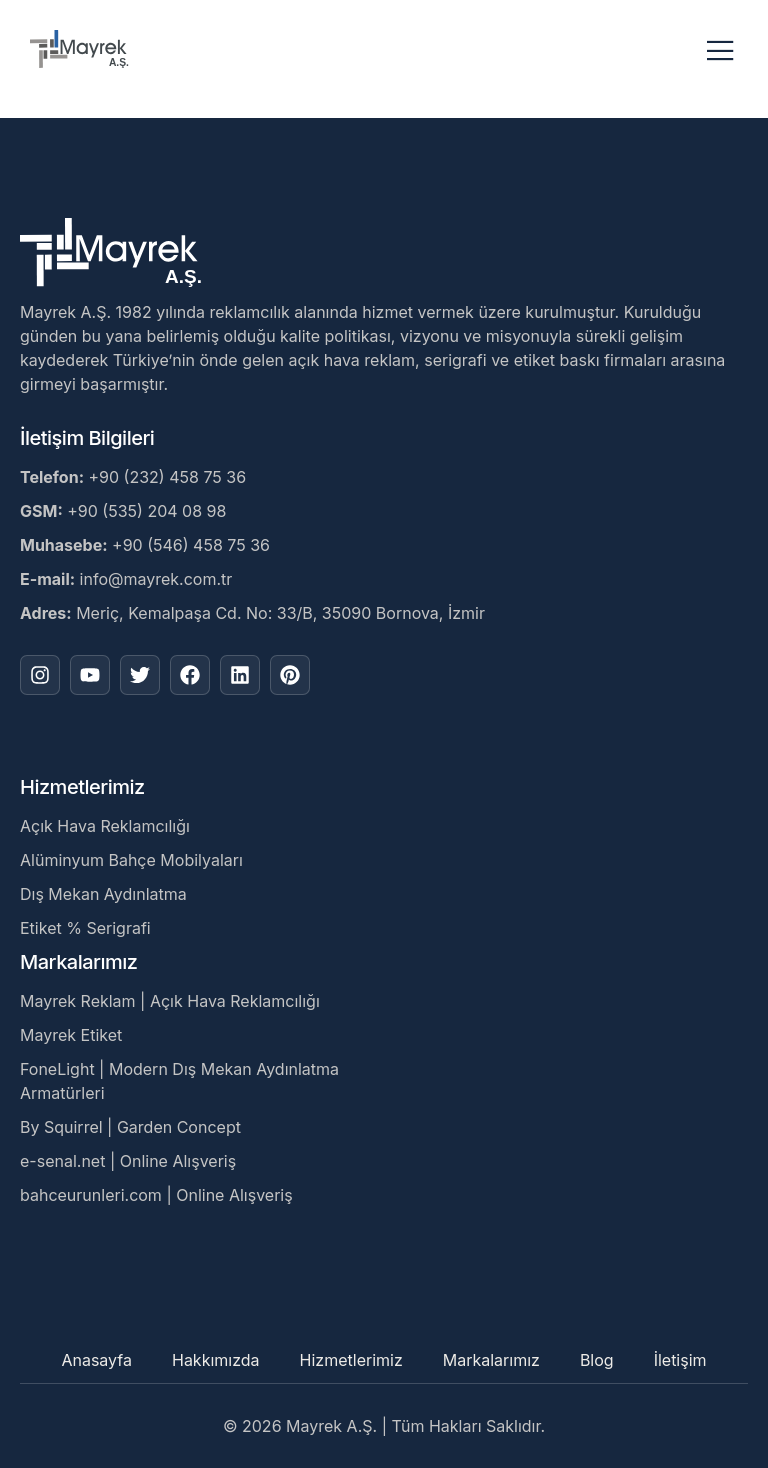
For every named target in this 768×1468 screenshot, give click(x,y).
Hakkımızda (216, 1360)
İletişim (680, 1360)
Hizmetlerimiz (351, 1360)
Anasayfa (96, 1360)
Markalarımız (491, 1360)
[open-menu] (720, 52)
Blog (597, 1360)
